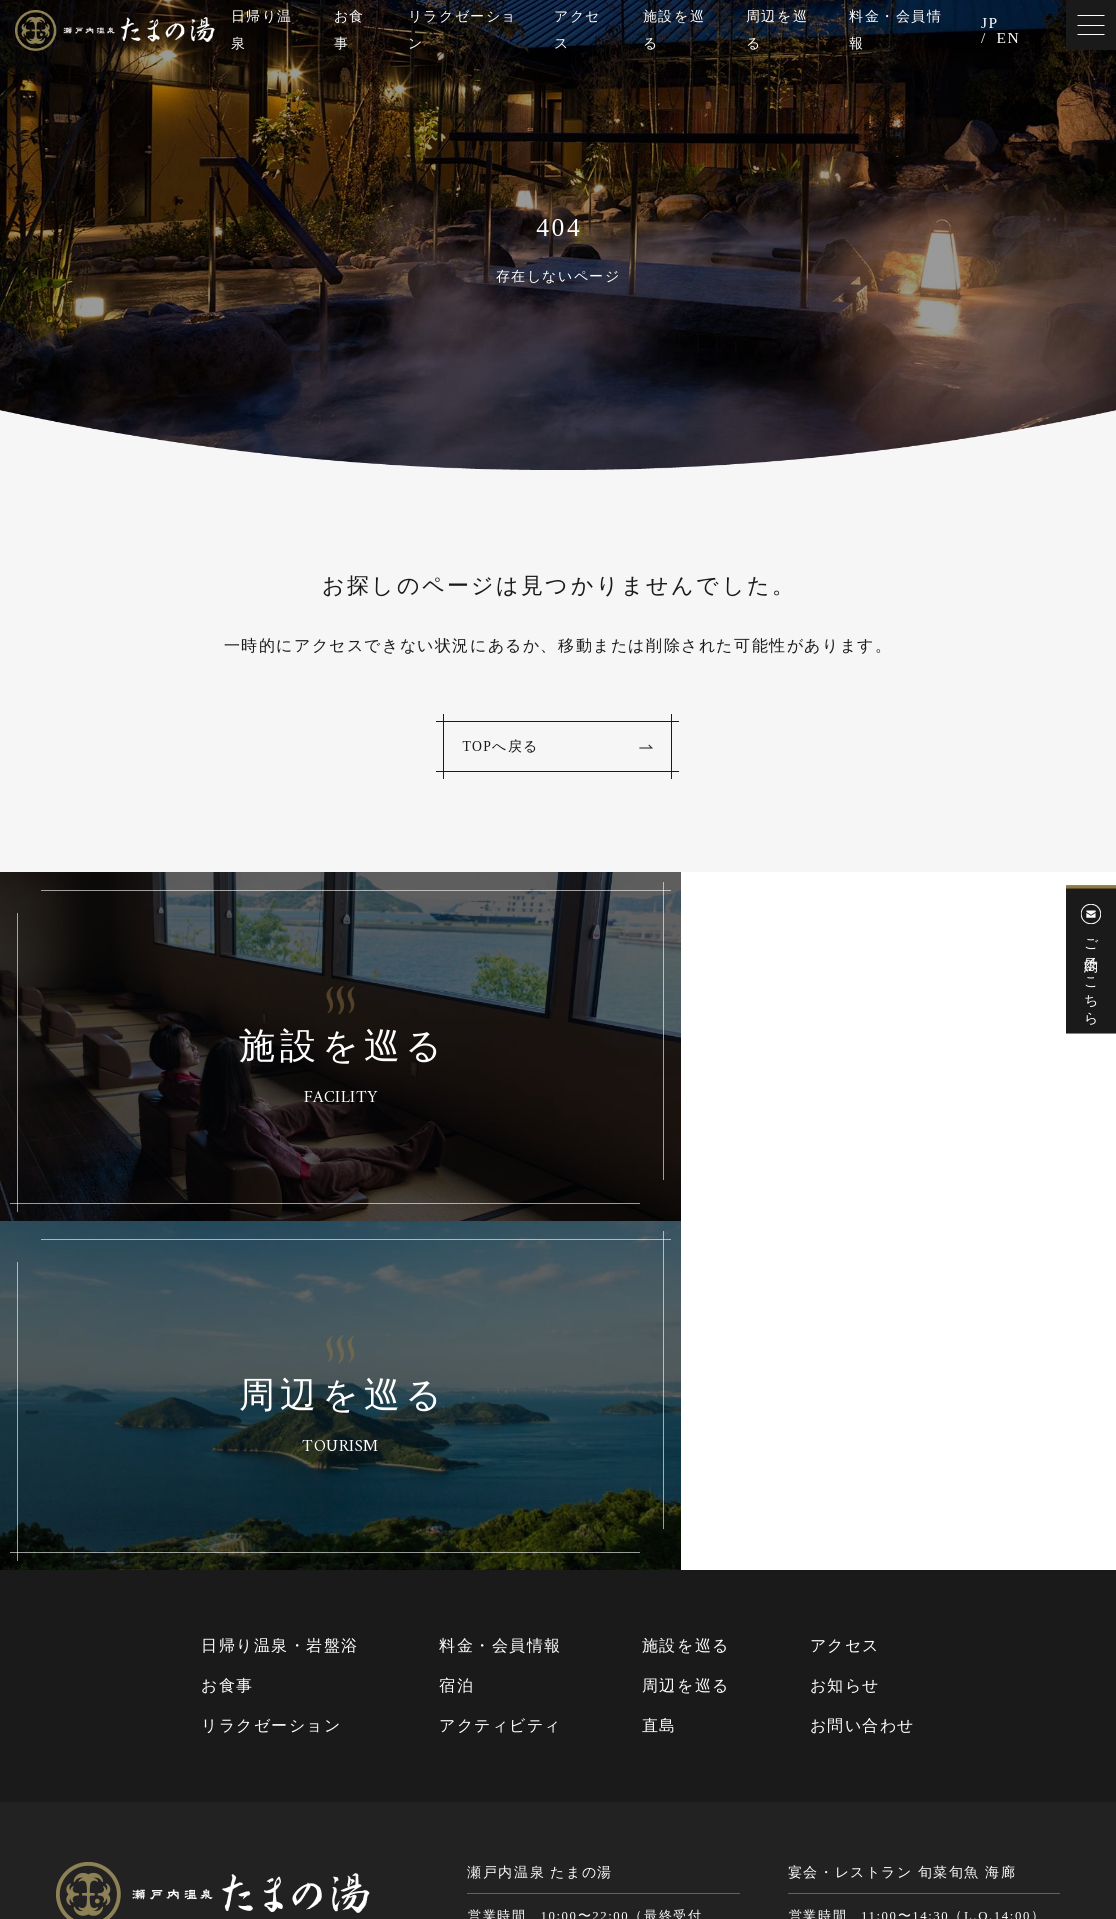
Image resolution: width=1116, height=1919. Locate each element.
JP (989, 24)
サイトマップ (576, 1827)
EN (1008, 40)
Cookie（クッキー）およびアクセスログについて (909, 1827)
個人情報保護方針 (687, 1827)
